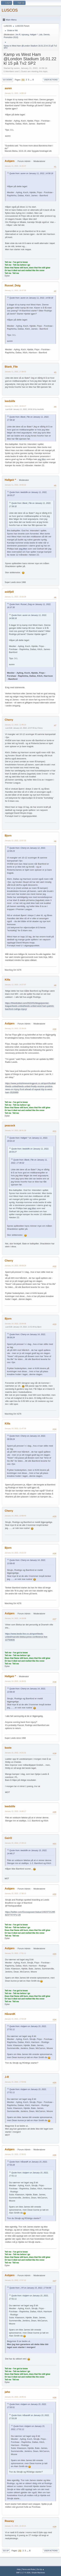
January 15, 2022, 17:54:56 (15, 2082)
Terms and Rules (28, 2569)
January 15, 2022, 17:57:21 (15, 2280)
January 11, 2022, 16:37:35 (15, 290)
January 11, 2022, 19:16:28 (15, 597)
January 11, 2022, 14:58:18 (15, 93)
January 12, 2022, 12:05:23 (15, 725)
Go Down (7, 80)
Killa (7, 979)
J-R (7, 2077)
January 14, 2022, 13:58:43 (15, 1516)
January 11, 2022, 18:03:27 (15, 406)
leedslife (10, 401)
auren (8, 88)
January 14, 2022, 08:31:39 (15, 1130)
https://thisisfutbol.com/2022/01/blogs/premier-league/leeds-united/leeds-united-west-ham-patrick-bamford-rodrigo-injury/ (29, 1006)
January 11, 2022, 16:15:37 (15, 166)
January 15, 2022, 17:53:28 (15, 2019)
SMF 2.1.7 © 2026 (23, 2573)
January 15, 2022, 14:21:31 (15, 1753)
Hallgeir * (34, 34)
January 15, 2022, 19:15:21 (15, 2526)
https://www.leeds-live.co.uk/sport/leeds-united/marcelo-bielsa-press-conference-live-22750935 (26, 1636)
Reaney (9, 2521)
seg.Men (42, 459)
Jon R (17, 34)
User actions (51, 80)
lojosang (25, 34)
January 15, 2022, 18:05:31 (15, 2397)
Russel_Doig (12, 285)
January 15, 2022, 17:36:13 (15, 1893)
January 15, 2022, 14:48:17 (15, 1811)
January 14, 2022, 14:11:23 (15, 1553)
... (31, 79)
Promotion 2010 (11, 37)
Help (18, 2569)
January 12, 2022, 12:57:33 (15, 841)
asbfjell (9, 591)
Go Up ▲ (40, 2569)
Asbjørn (9, 161)
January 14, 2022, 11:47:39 (15, 1428)
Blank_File (11, 366)
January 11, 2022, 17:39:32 (15, 372)
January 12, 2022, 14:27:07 (15, 985)
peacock (10, 1125)
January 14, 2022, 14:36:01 (15, 1681)
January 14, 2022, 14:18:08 (15, 1618)
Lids (40, 34)
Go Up (6, 2551)
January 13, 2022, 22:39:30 (15, 1028)
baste (8, 1747)
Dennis (47, 34)
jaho (7, 2392)
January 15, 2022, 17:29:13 (15, 1843)
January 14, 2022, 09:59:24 (15, 1266)
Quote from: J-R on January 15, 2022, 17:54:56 (30, 2288)
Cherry (9, 719)
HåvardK (10, 2014)
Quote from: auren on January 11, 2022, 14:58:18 (31, 173)
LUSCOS (10, 10)
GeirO (8, 1838)
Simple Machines (38, 2573)
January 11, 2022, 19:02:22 (15, 485)
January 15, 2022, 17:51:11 (15, 1953)
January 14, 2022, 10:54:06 (15, 1324)
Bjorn (8, 835)
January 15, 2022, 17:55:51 (15, 2154)
